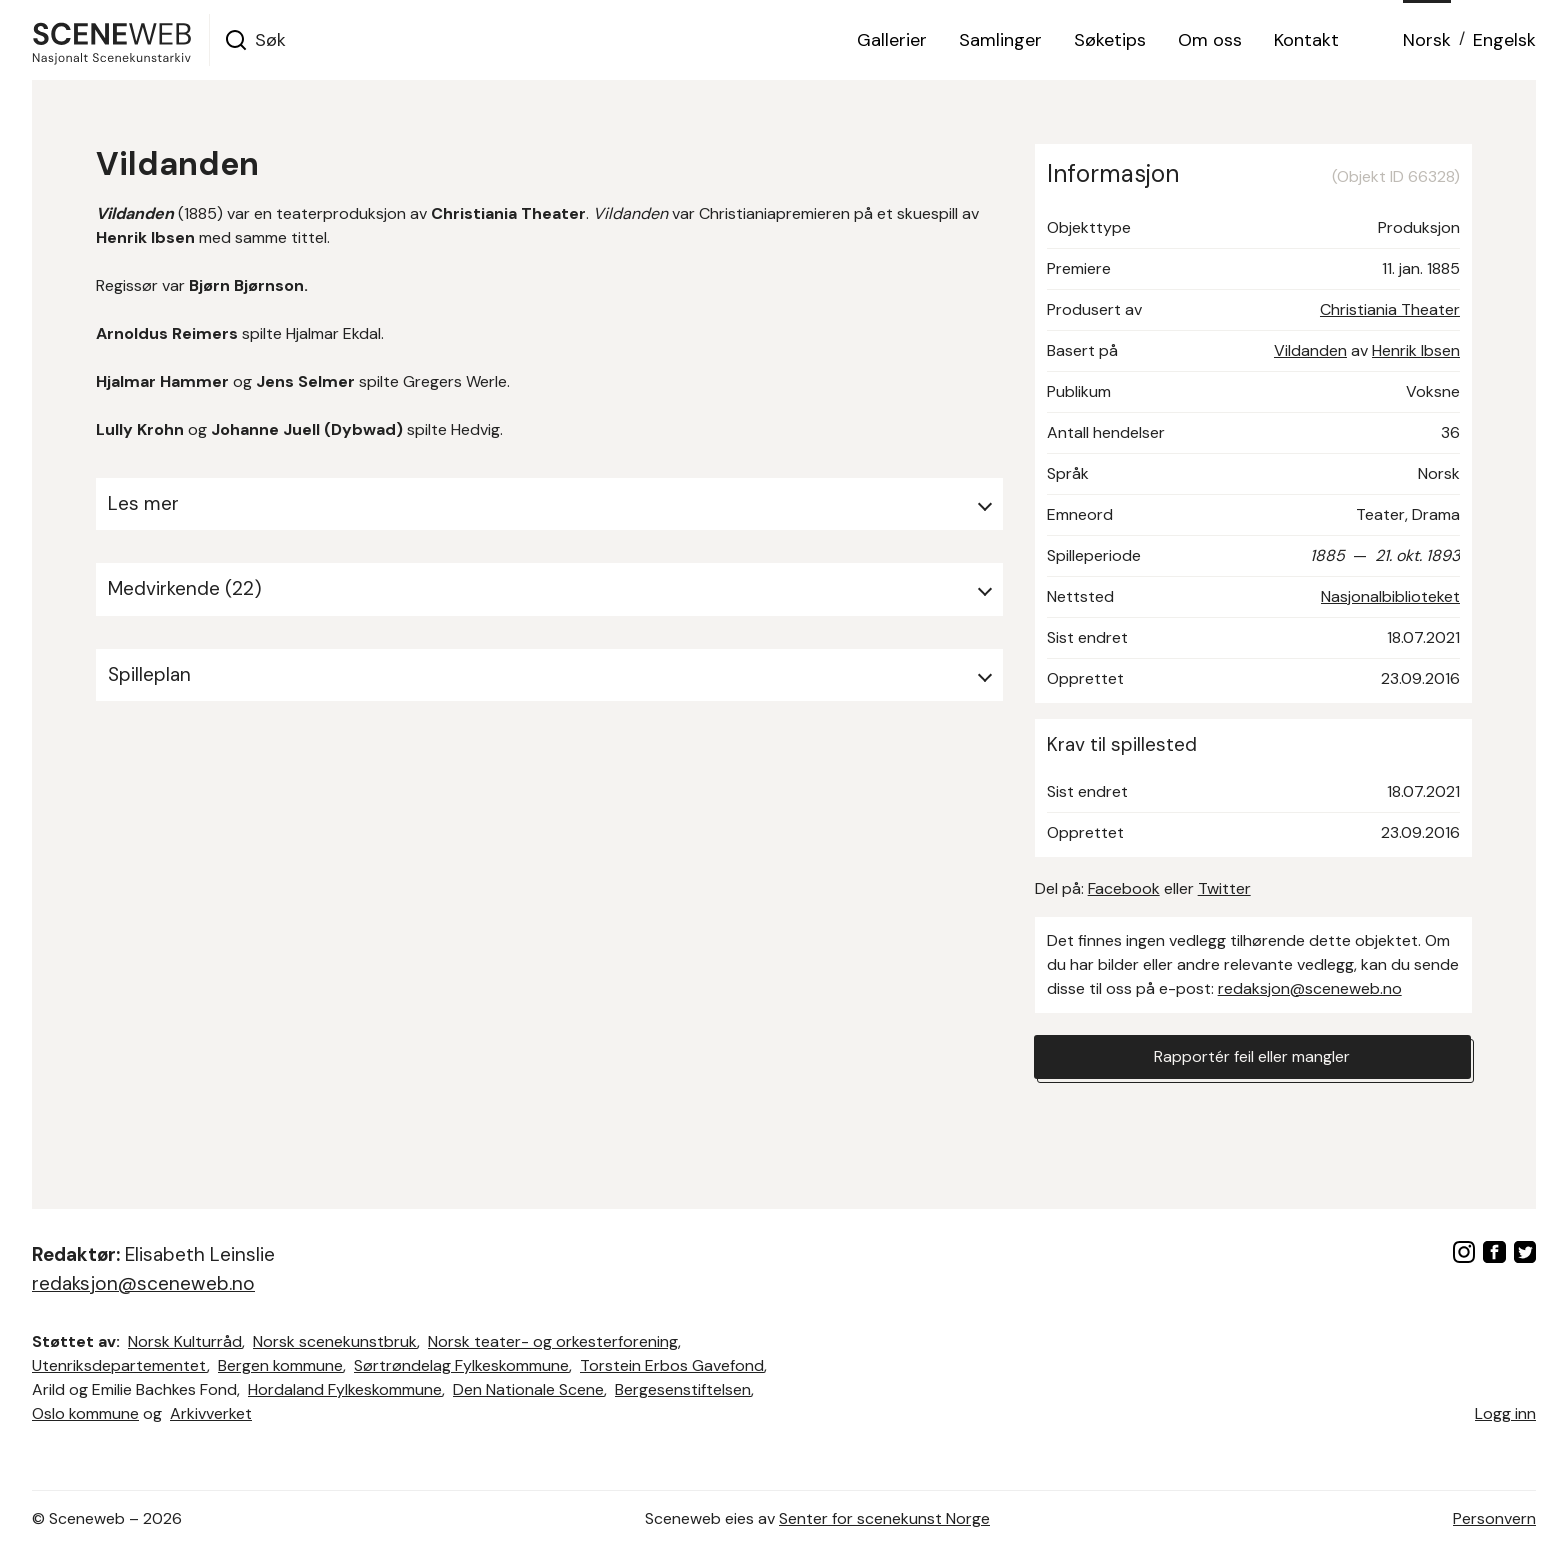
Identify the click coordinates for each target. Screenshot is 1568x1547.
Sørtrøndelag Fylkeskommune (461, 1365)
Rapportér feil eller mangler (1252, 1056)
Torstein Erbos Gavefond (672, 1365)
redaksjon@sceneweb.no (1310, 988)
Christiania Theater (1390, 309)
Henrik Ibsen (1416, 350)
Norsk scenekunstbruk (335, 1341)
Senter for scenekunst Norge (884, 1518)
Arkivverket (211, 1413)
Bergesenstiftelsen (683, 1389)
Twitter (1224, 888)
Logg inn (1505, 1413)
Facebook (1124, 888)
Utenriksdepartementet (119, 1365)
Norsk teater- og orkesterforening (553, 1341)
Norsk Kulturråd (185, 1341)
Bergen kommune (280, 1365)
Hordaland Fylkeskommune (345, 1389)
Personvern (1494, 1518)
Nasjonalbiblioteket (1390, 596)
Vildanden (1310, 350)
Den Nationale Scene (528, 1389)
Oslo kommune (85, 1413)
